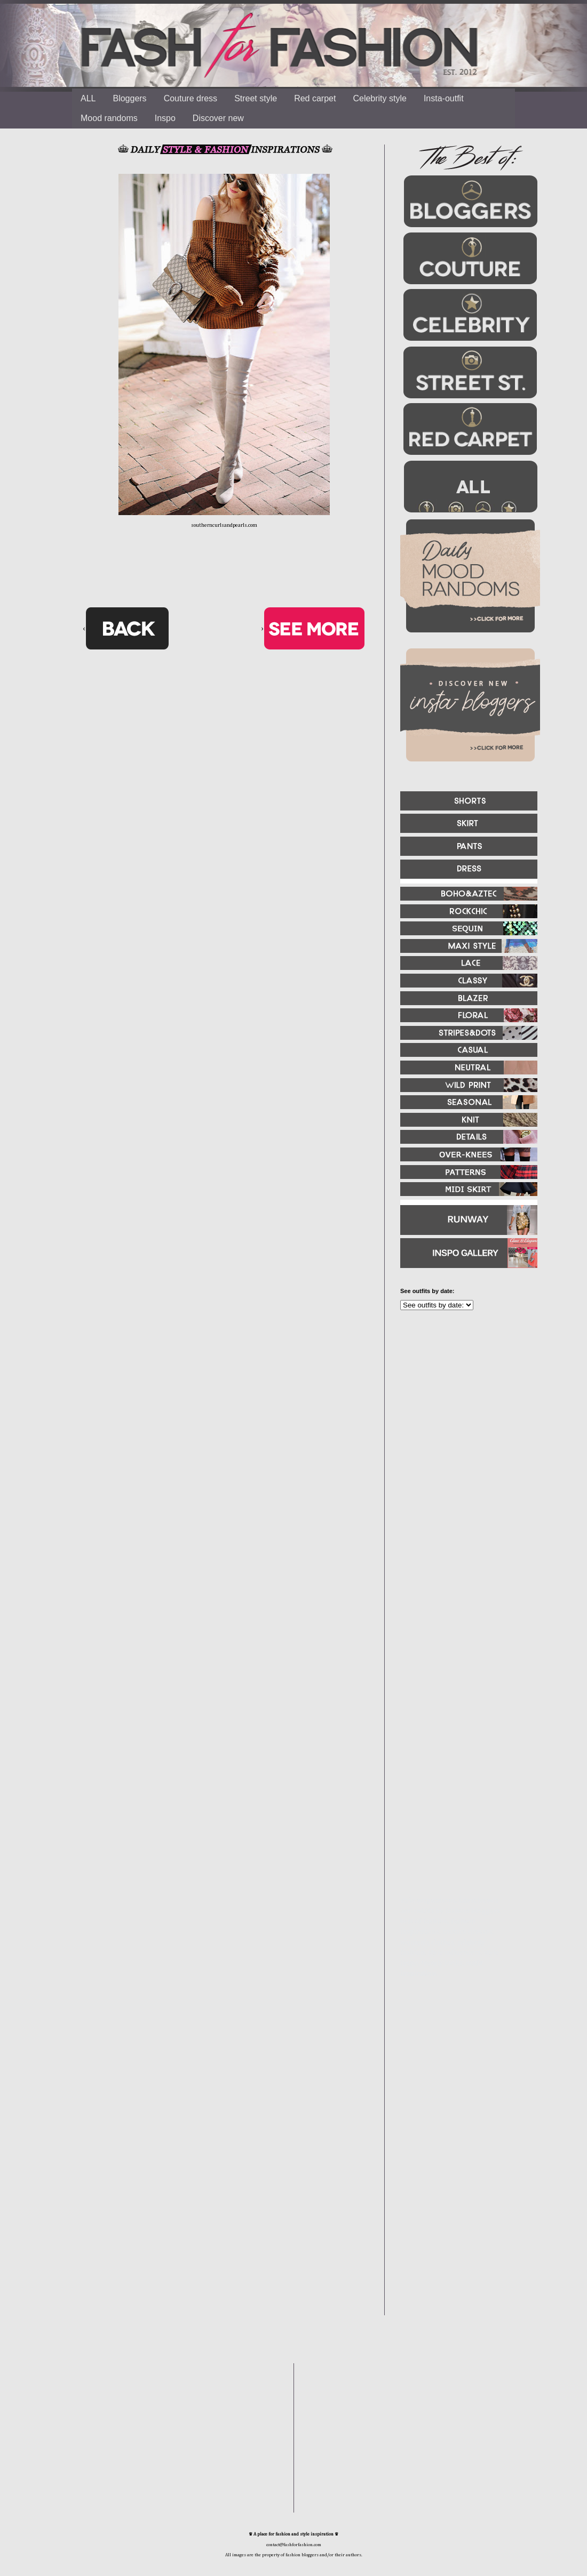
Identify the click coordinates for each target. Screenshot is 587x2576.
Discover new (218, 118)
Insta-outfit (444, 98)
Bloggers (129, 98)
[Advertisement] (464, 1433)
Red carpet (315, 98)
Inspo (165, 118)
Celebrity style (379, 98)
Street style (255, 98)
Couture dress (191, 98)
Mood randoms (109, 118)
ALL (88, 98)
